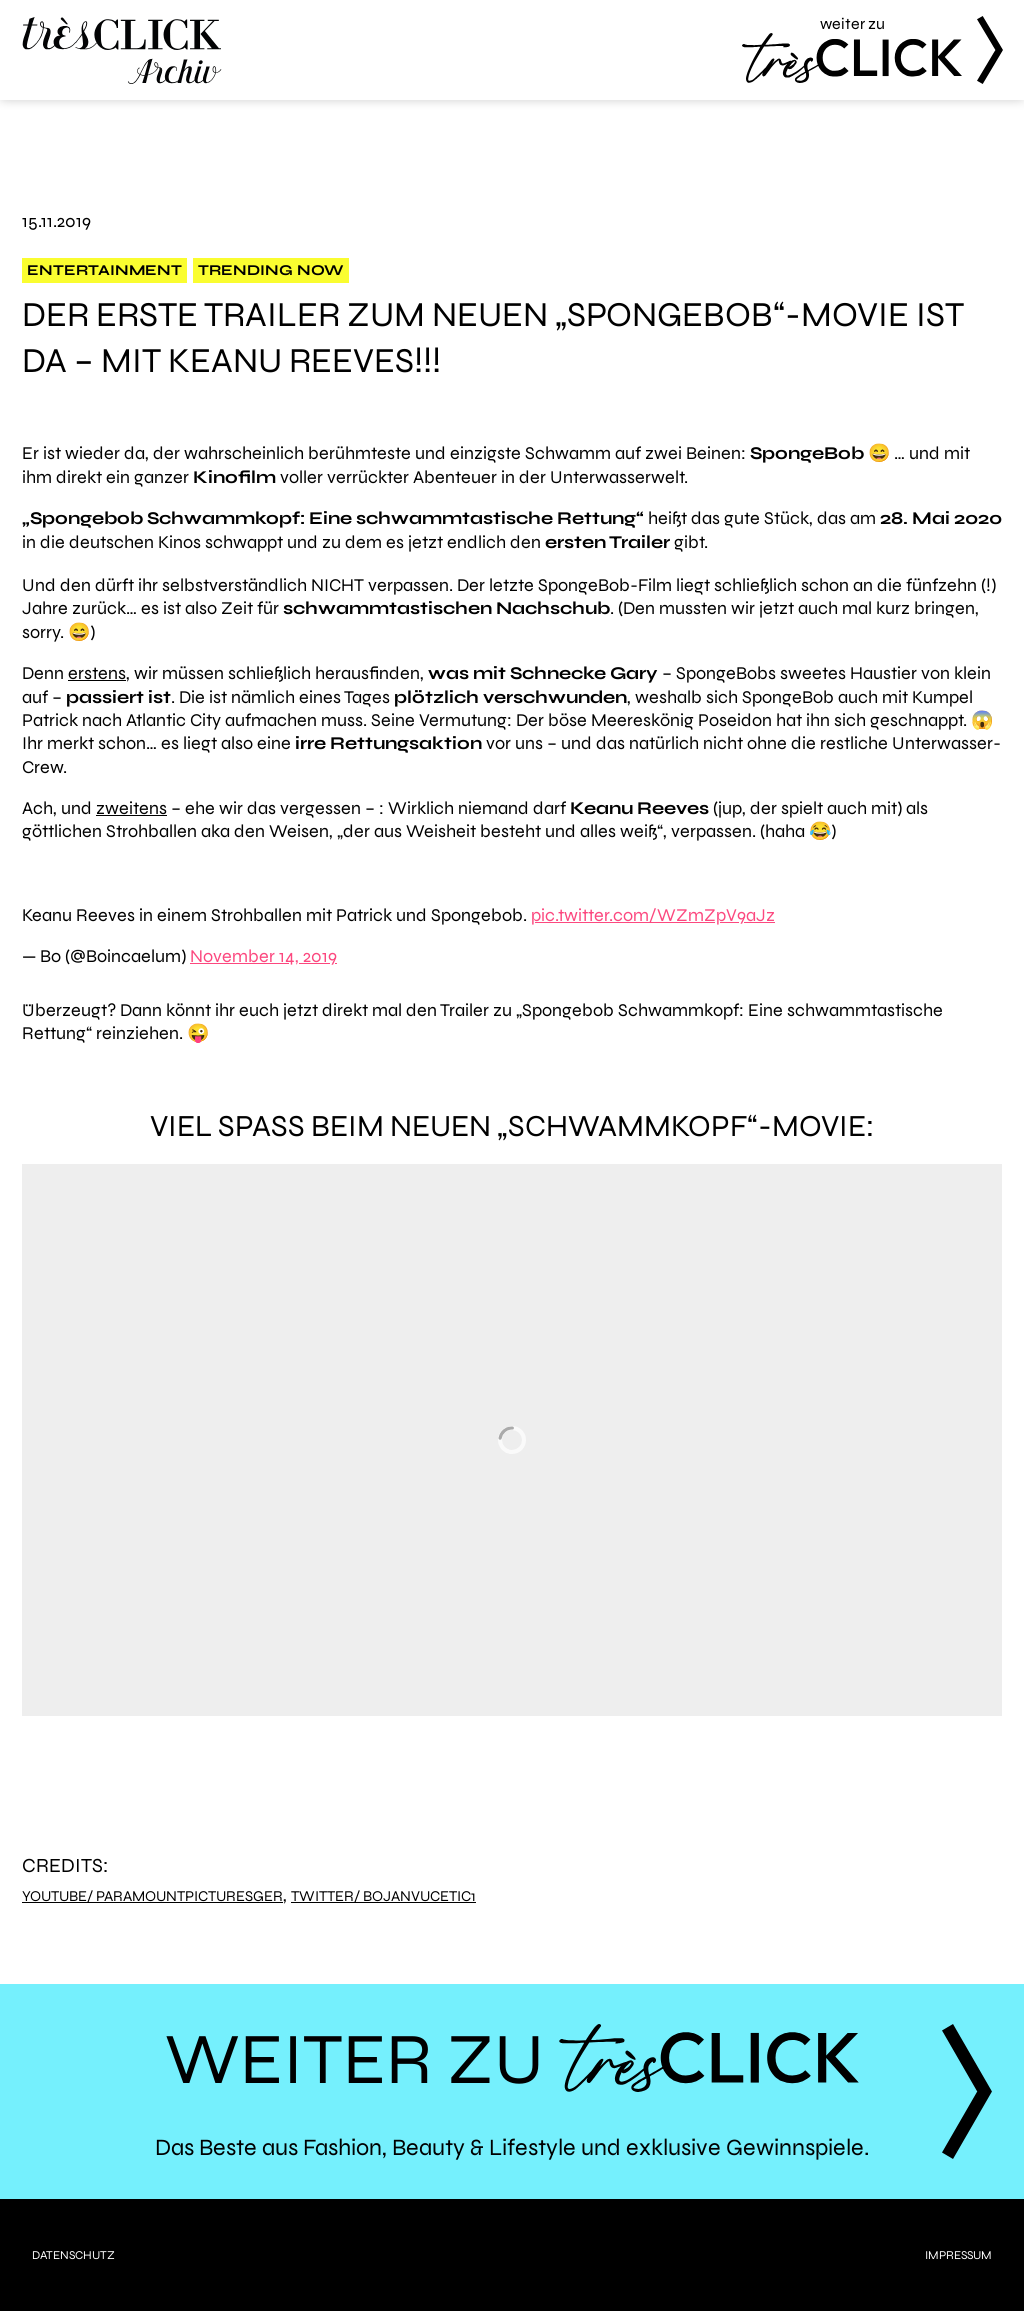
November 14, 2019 (263, 956)
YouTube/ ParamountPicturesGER (152, 1896)
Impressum (958, 2255)
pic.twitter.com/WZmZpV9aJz (653, 915)
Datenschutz (73, 2255)
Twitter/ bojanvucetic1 (383, 1896)
